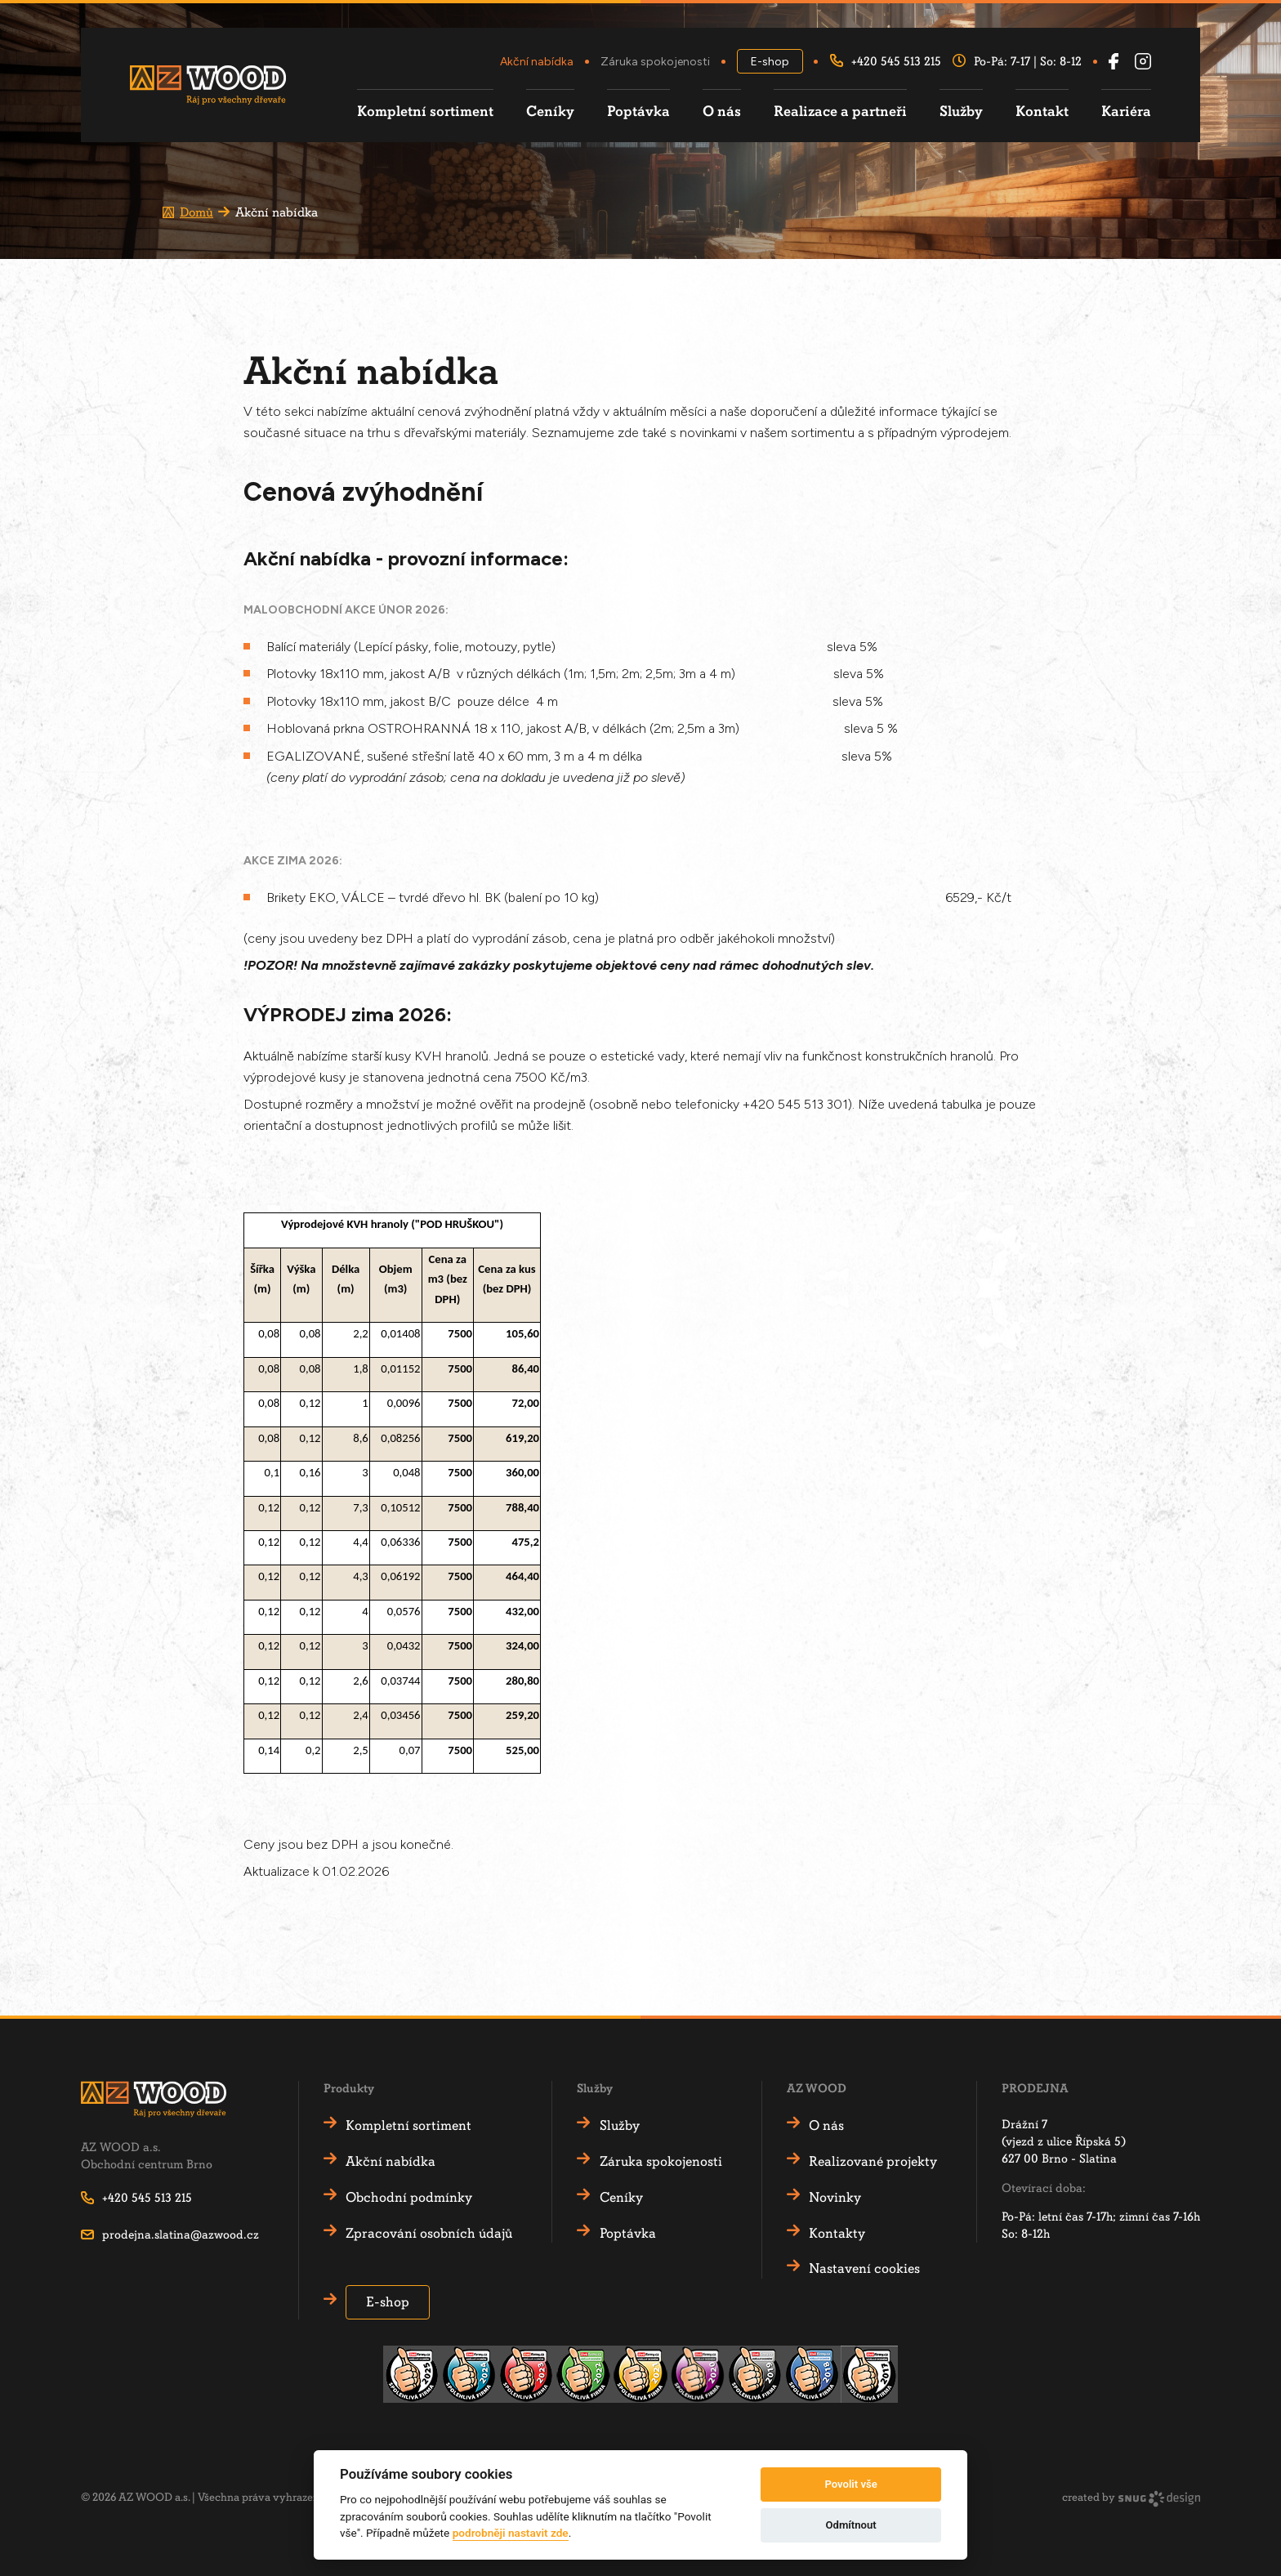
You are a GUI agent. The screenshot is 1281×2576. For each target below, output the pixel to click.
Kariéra (1126, 112)
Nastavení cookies (865, 2268)
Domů (196, 212)
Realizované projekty (874, 2161)
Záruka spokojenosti (655, 62)
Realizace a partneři (840, 112)
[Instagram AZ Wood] (1143, 62)
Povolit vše (850, 2484)
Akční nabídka (537, 62)
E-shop (770, 62)
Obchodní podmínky (409, 2197)
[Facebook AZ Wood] (1114, 62)
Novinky (836, 2197)
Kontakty (838, 2233)
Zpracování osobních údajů (429, 2233)
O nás (722, 112)
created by (1131, 2498)
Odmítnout (851, 2525)
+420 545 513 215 (885, 62)
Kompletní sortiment (425, 112)
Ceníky (550, 112)
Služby (961, 112)
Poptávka (638, 112)
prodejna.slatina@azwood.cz (170, 2234)
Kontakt (1042, 112)
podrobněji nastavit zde (511, 2532)
